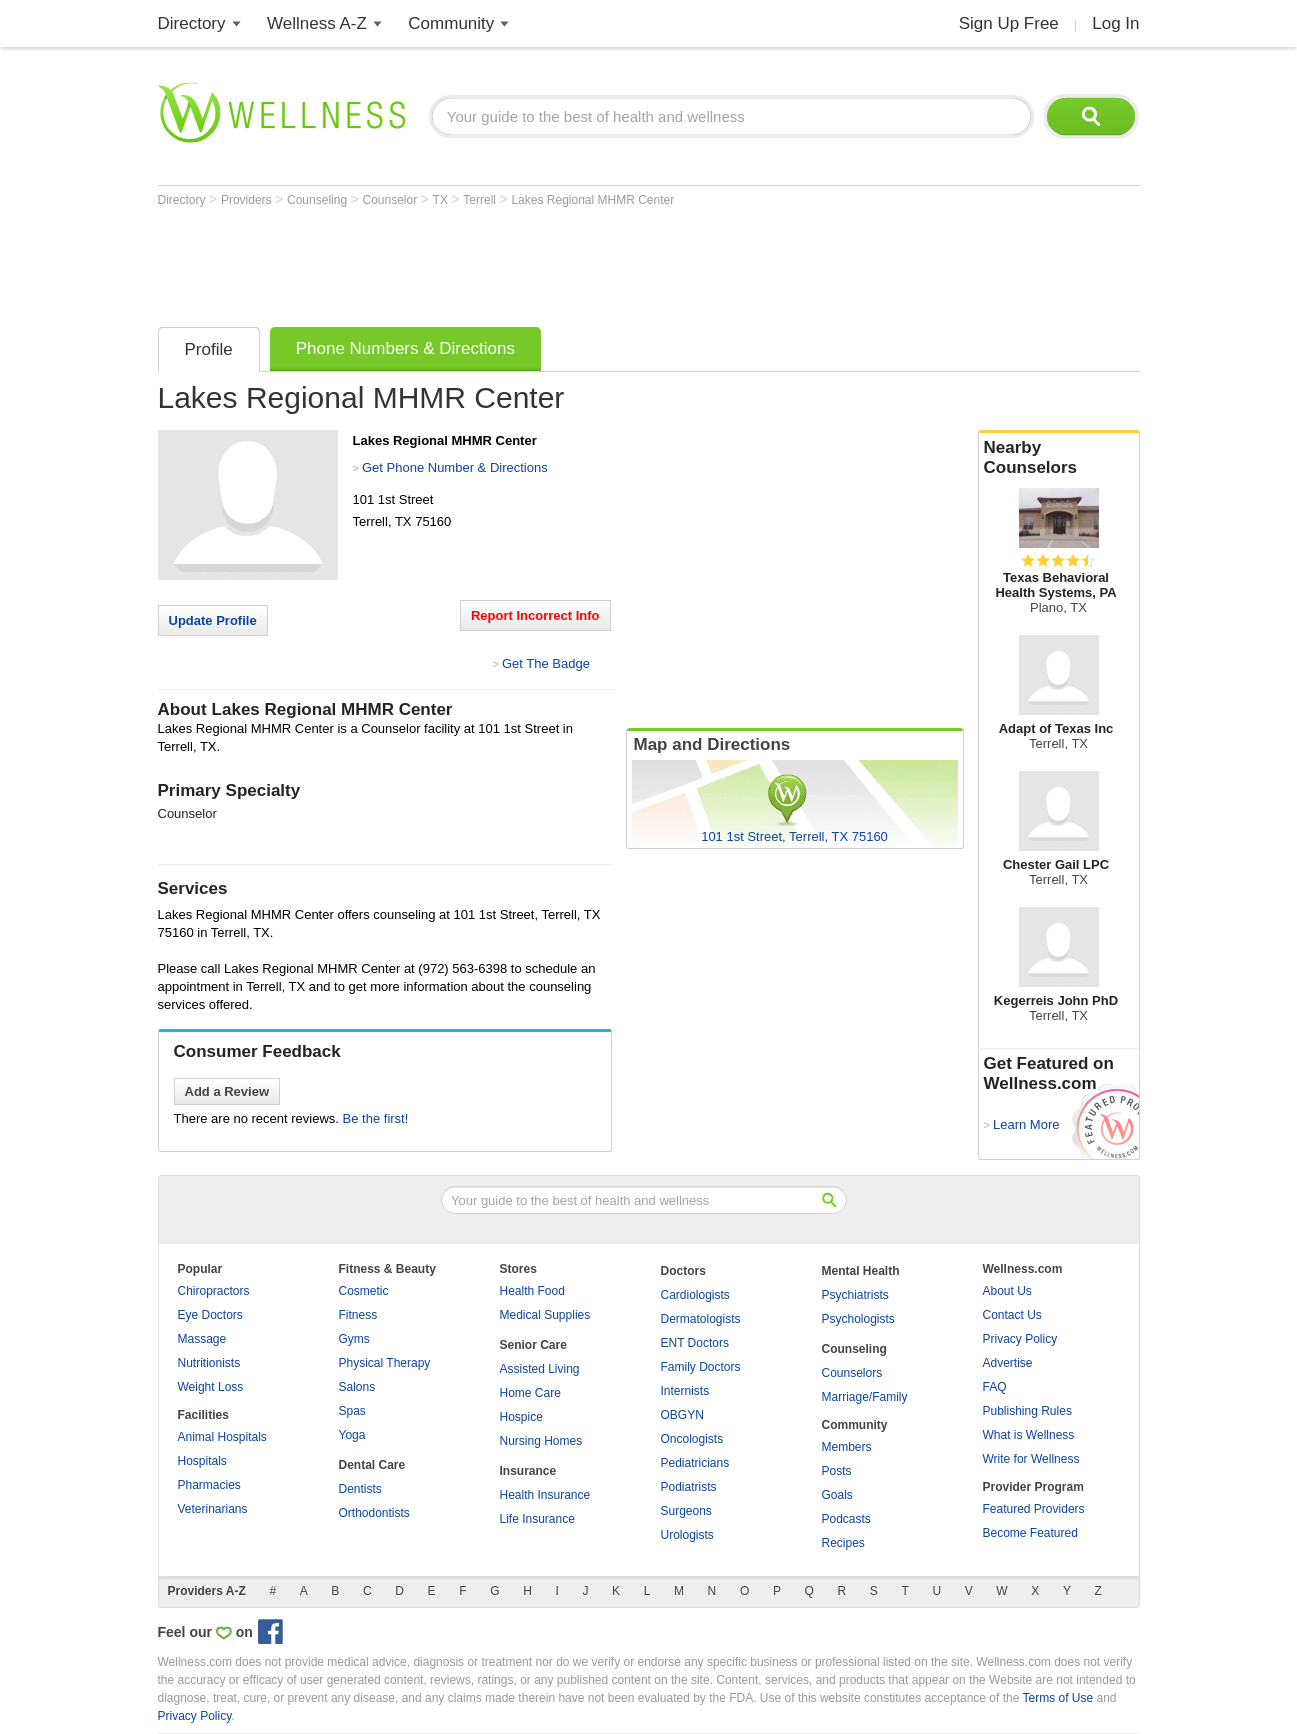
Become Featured (1030, 1533)
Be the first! (376, 1118)
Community (451, 23)
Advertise (1008, 1363)
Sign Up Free (1009, 23)
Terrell (481, 200)
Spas (352, 1411)
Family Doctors (701, 1367)
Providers (248, 200)
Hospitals (202, 1461)
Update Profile (213, 620)
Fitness (358, 1315)
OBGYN (682, 1415)
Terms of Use (1057, 1698)
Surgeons (686, 1511)
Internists (685, 1391)
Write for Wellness (1031, 1459)
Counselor (391, 200)
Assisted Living (540, 1369)
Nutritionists (209, 1363)
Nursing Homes (541, 1441)
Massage (202, 1339)
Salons (357, 1387)
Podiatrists (689, 1487)
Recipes (843, 1543)
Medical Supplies (545, 1315)
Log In (1115, 23)
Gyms (354, 1339)
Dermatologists (701, 1319)
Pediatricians (695, 1463)
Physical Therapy (385, 1363)
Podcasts (846, 1519)
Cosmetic (364, 1291)
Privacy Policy (1020, 1339)
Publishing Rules (1027, 1411)
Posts (837, 1471)
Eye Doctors (210, 1315)
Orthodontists (374, 1513)
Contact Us (1012, 1315)
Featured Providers (1034, 1509)
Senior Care (533, 1345)
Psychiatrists (855, 1295)
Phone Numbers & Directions (405, 348)
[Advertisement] (522, 262)
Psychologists (858, 1319)
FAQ (995, 1387)
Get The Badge (546, 663)
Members (847, 1447)
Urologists (687, 1535)
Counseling (318, 200)
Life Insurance (537, 1519)
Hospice (521, 1417)
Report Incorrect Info (535, 615)
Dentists (360, 1489)
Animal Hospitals (222, 1437)
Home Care (530, 1393)
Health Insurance (545, 1495)
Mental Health (861, 1271)
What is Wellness (1029, 1435)
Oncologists (692, 1439)
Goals (837, 1495)
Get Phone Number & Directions (455, 467)
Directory (192, 23)
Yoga (352, 1435)
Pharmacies (209, 1485)
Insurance (528, 1471)
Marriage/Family (865, 1397)
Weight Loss (211, 1387)
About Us (1007, 1291)
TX (442, 200)
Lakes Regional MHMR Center (592, 200)
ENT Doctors (695, 1343)
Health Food (532, 1291)
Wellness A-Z (317, 23)
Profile (209, 349)
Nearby (1059, 458)
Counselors (852, 1373)
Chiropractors (214, 1291)
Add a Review (227, 1091)
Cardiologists (695, 1295)
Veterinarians (213, 1509)
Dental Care (372, 1465)
